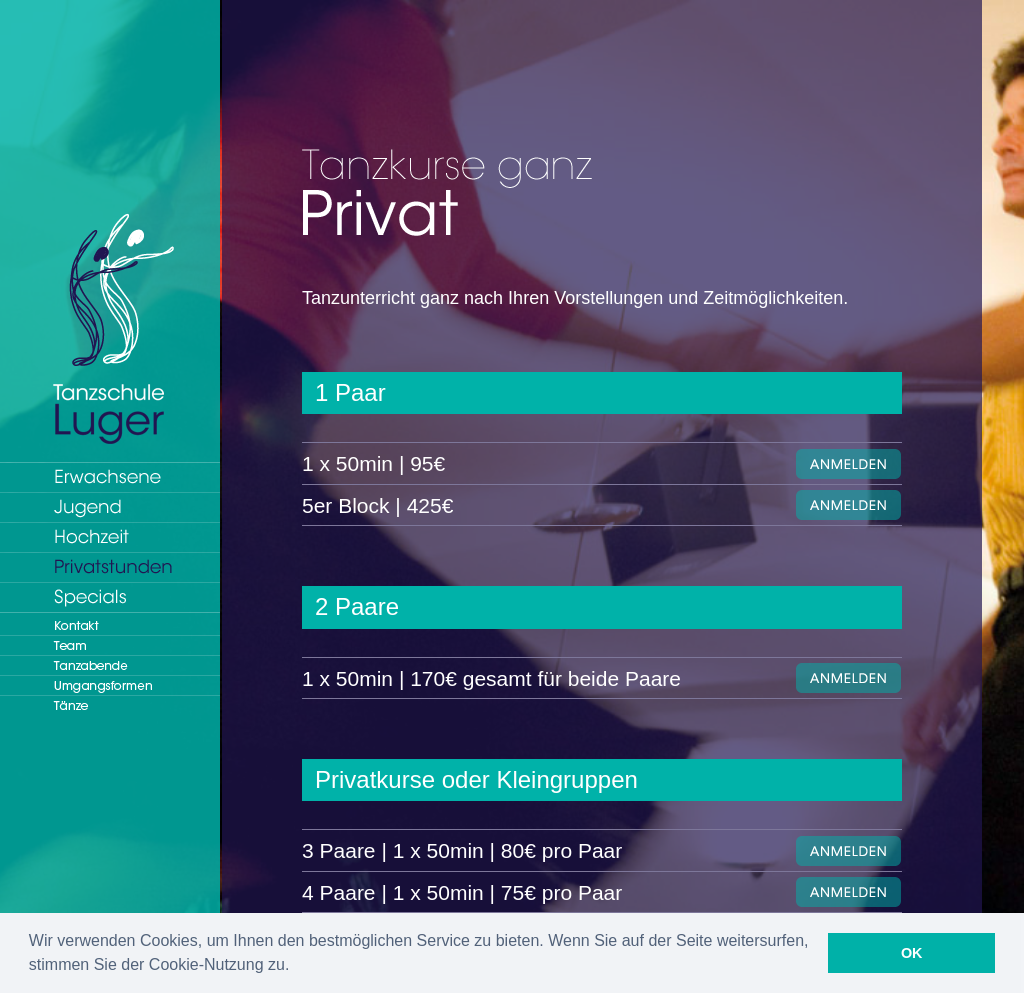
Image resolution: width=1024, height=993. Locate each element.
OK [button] (912, 953)
